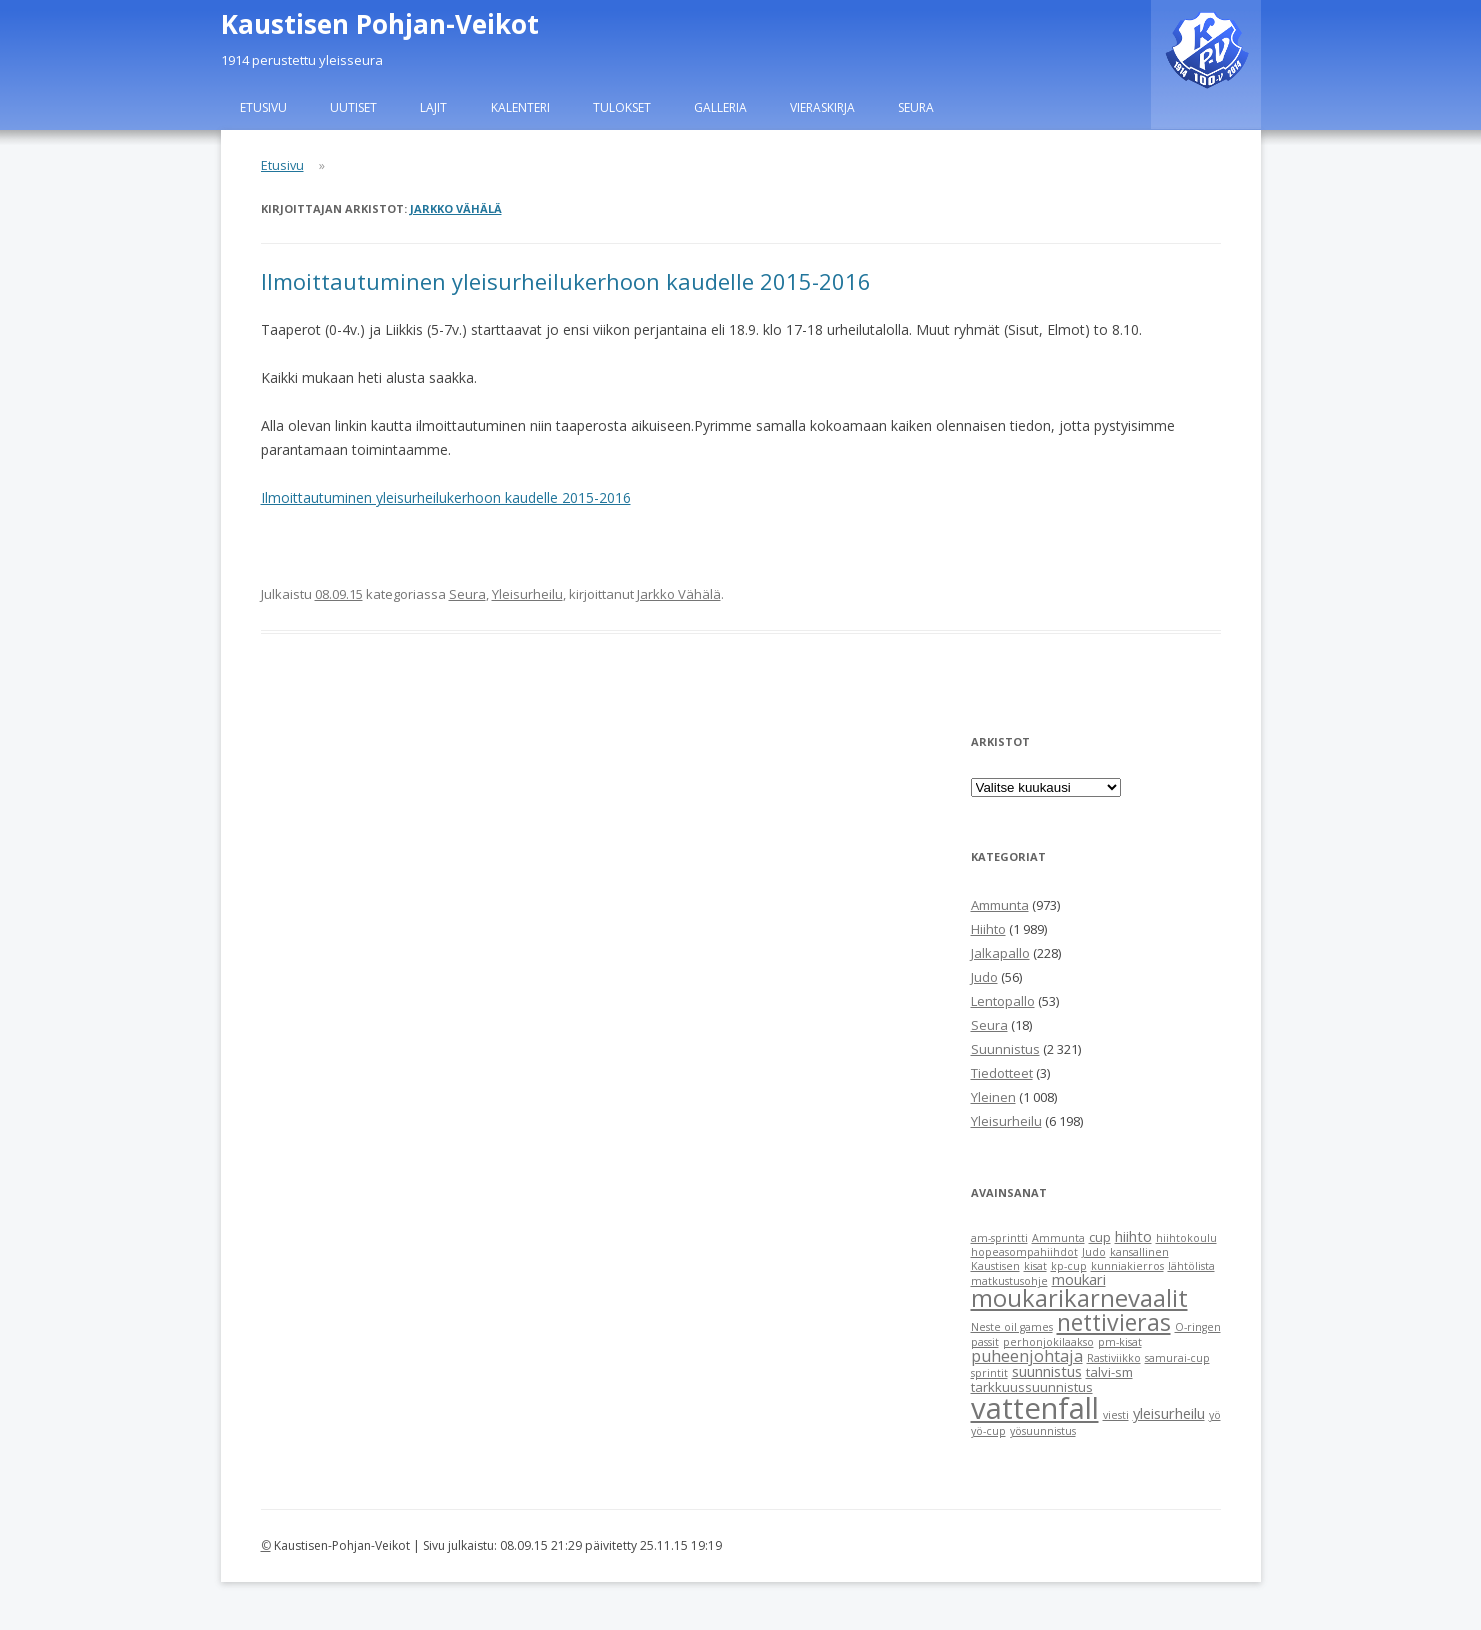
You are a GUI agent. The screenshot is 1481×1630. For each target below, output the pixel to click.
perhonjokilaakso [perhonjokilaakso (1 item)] (1048, 1342)
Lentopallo (1003, 1001)
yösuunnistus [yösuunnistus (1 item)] (1043, 1431)
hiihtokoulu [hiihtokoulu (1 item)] (1186, 1238)
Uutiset (353, 107)
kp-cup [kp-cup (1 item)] (1069, 1266)
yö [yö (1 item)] (1215, 1415)
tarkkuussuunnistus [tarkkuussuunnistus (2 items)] (1032, 1387)
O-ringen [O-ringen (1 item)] (1198, 1327)
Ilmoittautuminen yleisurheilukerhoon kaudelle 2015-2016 (566, 281)
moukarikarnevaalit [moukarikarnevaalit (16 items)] (1079, 1298)
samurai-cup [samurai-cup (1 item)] (1177, 1358)
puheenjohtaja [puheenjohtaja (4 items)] (1027, 1356)
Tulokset (622, 107)
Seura (916, 107)
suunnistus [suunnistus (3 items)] (1047, 1371)
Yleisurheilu (527, 594)
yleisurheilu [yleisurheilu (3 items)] (1169, 1413)
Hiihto (988, 929)
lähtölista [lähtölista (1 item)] (1191, 1266)
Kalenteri (520, 107)
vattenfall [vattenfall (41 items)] (1035, 1408)
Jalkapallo (1000, 953)
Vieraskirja (822, 107)
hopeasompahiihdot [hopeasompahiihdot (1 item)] (1024, 1252)
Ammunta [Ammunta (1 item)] (1058, 1238)
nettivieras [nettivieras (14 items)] (1114, 1322)
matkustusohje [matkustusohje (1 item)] (1009, 1281)
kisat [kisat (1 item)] (1035, 1266)
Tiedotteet (1002, 1073)
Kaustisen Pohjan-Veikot (380, 24)
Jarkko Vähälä (456, 208)
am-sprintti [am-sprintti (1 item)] (999, 1238)
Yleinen (993, 1097)
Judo (984, 977)
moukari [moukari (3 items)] (1079, 1279)
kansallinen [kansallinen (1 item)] (1139, 1252)
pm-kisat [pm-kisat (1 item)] (1120, 1342)
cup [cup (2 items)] (1100, 1237)
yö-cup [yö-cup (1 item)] (988, 1431)
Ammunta (1000, 905)
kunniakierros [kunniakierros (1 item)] (1127, 1266)
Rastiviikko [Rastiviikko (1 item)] (1114, 1358)
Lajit (433, 107)
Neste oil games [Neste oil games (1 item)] (1012, 1327)
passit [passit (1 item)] (985, 1342)
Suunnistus (1005, 1049)
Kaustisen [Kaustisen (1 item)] (995, 1266)
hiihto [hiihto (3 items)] (1133, 1236)
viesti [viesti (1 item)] (1116, 1415)
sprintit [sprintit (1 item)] (989, 1373)
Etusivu (263, 107)
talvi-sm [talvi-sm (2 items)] (1109, 1372)
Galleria (720, 107)
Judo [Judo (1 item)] (1094, 1252)
